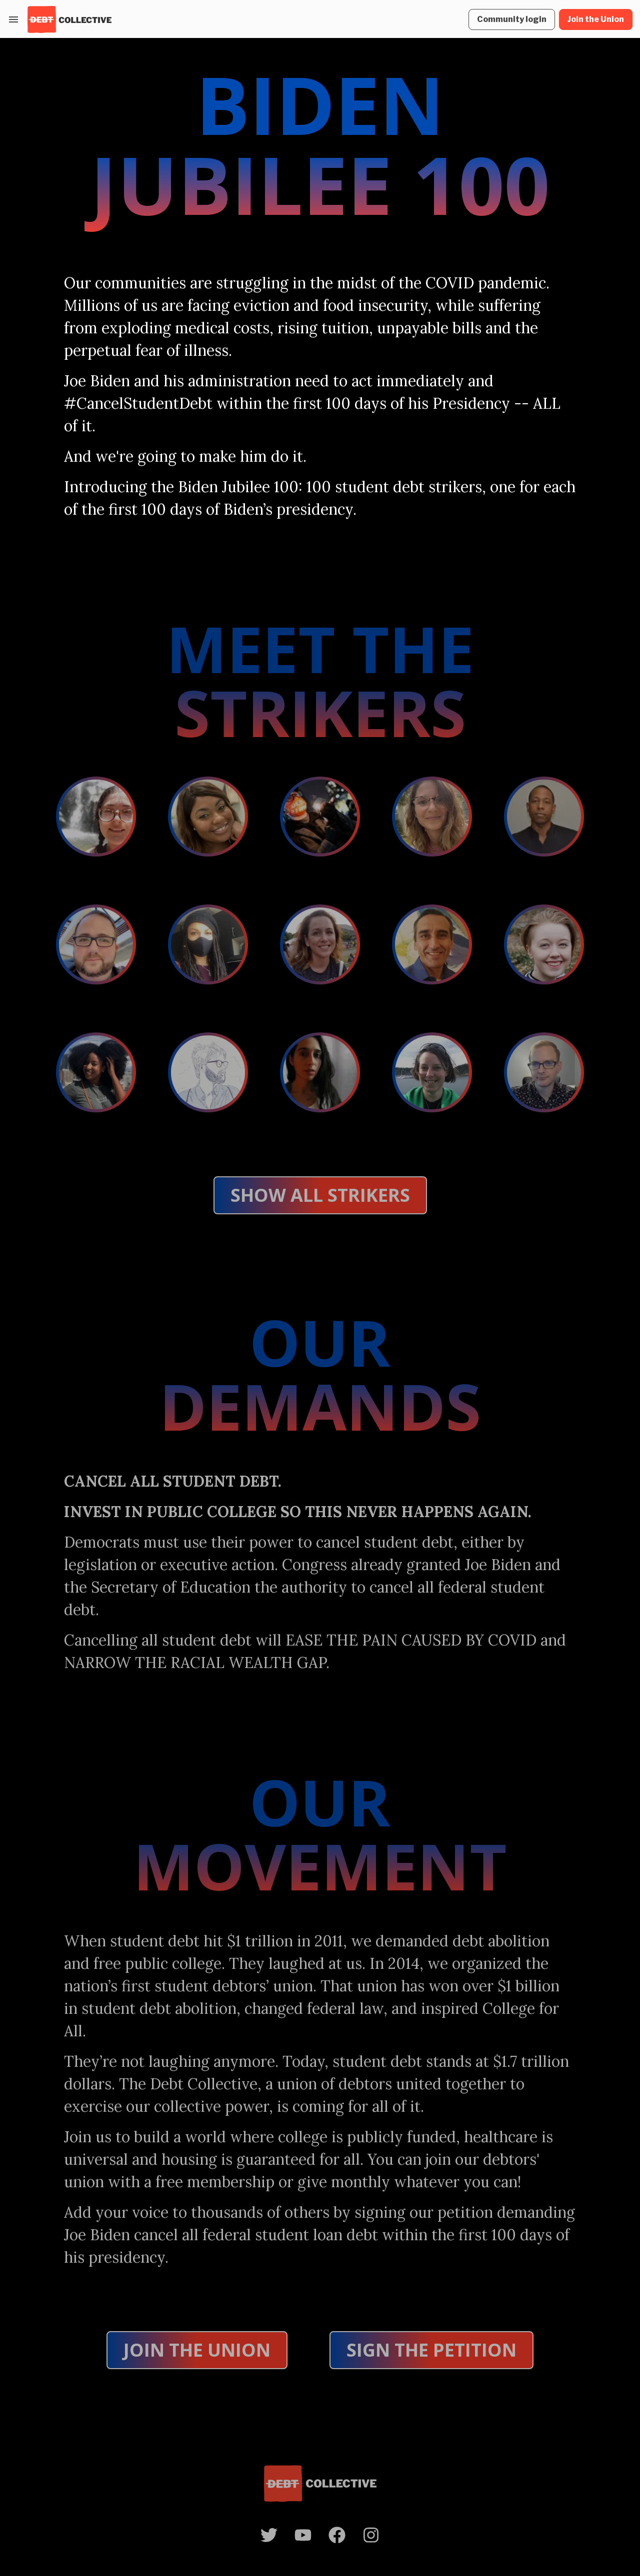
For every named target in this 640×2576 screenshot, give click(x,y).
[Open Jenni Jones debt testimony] (320, 944)
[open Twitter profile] (269, 2535)
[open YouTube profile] (303, 2535)
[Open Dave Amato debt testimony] (96, 944)
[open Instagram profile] (371, 2535)
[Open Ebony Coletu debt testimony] (208, 944)
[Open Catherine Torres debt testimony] (96, 817)
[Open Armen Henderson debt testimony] (544, 817)
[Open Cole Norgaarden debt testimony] (320, 817)
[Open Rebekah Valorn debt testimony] (432, 1072)
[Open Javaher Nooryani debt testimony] (320, 1072)
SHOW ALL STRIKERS (320, 1195)
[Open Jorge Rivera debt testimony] (432, 944)
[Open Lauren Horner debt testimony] (96, 1072)
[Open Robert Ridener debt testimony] (544, 1072)
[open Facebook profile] (337, 2535)
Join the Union (197, 2350)
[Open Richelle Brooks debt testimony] (208, 817)
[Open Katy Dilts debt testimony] (544, 944)
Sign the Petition (431, 2350)
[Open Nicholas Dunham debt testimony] (208, 1072)
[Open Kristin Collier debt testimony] (432, 817)
